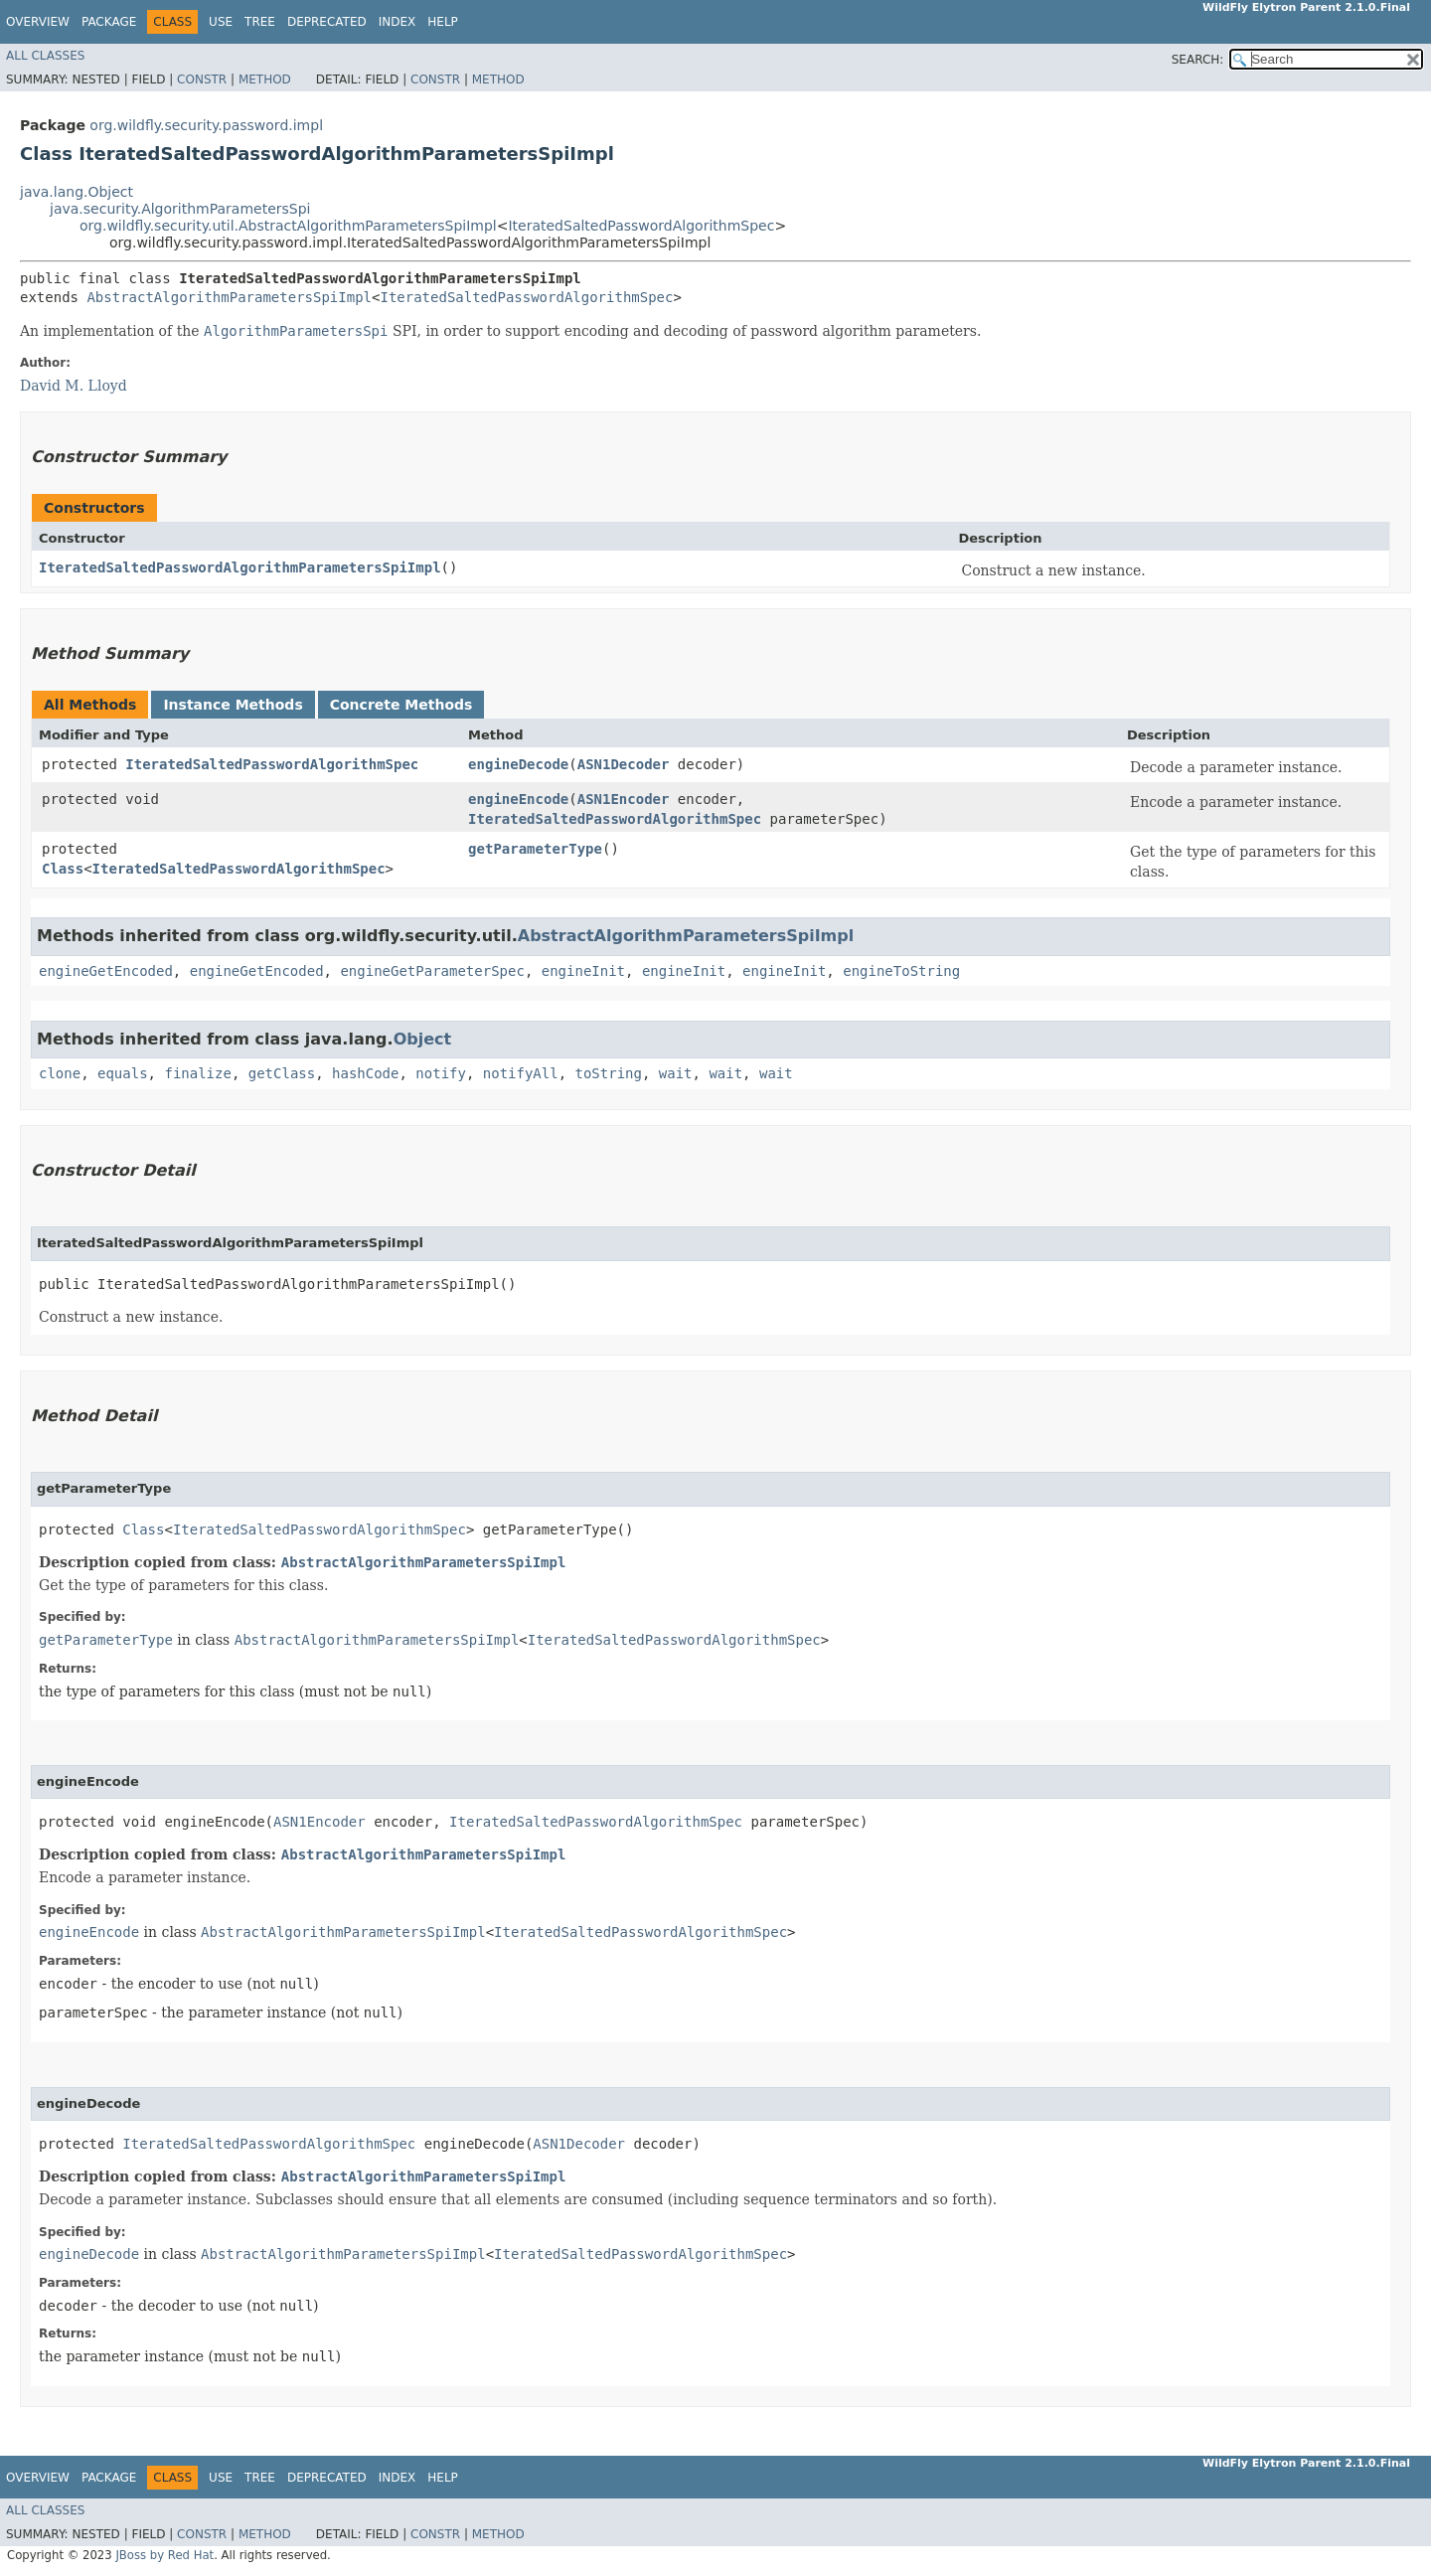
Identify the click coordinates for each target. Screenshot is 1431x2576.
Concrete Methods (401, 705)
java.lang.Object (76, 192)
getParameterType (535, 849)
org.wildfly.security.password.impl (206, 125)
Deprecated (327, 22)
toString (608, 1073)
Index (397, 22)
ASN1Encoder (623, 799)
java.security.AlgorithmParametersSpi (180, 209)
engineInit (583, 971)
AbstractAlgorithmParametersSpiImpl (229, 297)
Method (264, 79)
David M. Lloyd (73, 386)
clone (59, 1073)
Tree (259, 22)
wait (676, 1073)
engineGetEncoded (106, 971)
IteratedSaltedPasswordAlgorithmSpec (641, 226)
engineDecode (518, 764)
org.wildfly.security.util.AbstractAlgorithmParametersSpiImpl (288, 226)
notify (440, 1073)
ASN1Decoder (623, 764)
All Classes (45, 56)
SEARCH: (1198, 60)
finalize (197, 1073)
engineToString (901, 971)
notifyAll (520, 1073)
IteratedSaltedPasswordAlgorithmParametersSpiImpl (240, 567)
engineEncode (518, 799)
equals (122, 1073)
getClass (281, 1073)
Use (221, 22)
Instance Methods (232, 705)
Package (108, 22)
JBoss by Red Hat (164, 2555)
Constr (202, 79)
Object (423, 1039)
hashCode (365, 1073)
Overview (38, 22)
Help (442, 22)
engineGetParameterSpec (432, 971)
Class (62, 869)
